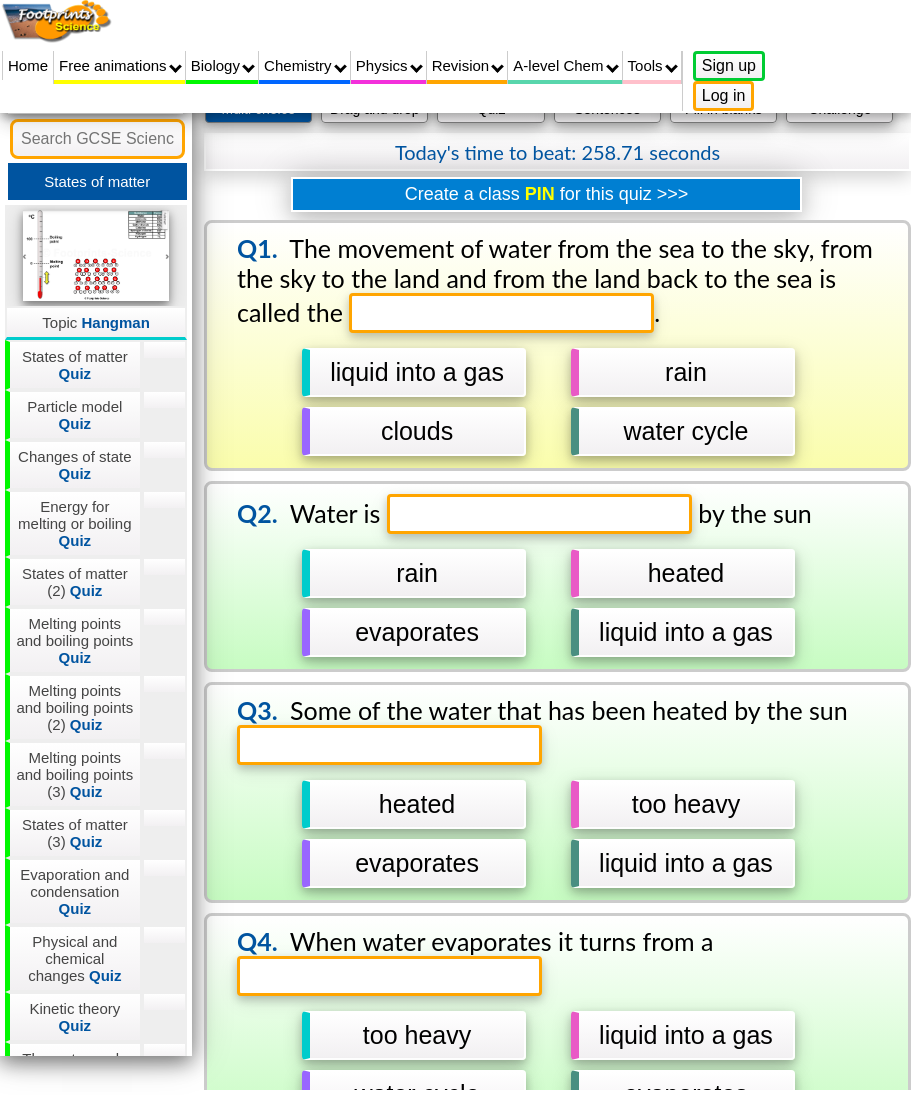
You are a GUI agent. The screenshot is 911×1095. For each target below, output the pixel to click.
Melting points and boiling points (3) (74, 774)
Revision (468, 65)
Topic (96, 322)
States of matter (75, 365)
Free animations (120, 65)
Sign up (729, 65)
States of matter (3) (75, 833)
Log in (724, 95)
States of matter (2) (75, 582)
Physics (389, 65)
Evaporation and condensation (74, 891)
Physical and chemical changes (74, 958)
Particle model (74, 415)
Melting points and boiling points (74, 640)
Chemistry (305, 65)
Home (28, 65)
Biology (223, 65)
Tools (653, 65)
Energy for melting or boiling (74, 523)
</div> (546, 590)
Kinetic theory (74, 1017)
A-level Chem (565, 65)
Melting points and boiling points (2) (74, 707)
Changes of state (74, 465)
